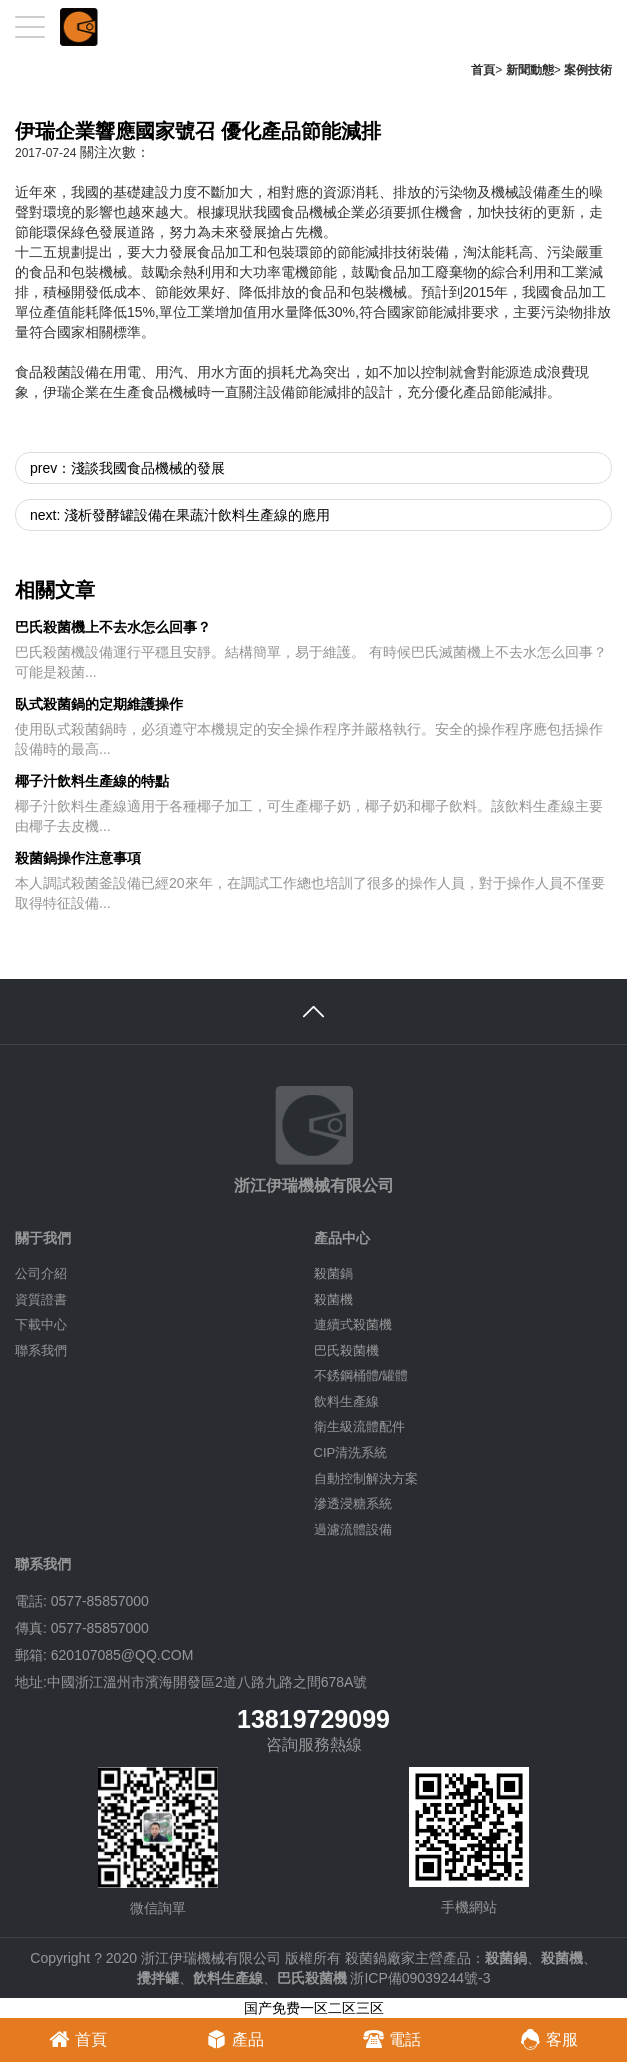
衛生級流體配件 (359, 1426)
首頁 (483, 70)
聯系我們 (41, 1350)
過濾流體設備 (353, 1529)
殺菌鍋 (333, 1273)
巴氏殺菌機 (346, 1350)
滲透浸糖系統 (353, 1503)
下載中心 (41, 1324)
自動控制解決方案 (366, 1478)
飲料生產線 (346, 1401)
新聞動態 (530, 70)
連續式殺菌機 (353, 1324)
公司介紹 (41, 1273)
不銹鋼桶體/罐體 (361, 1375)
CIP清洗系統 (351, 1452)
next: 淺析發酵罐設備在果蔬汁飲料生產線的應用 (180, 515)
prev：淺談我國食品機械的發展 (127, 468)
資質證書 (41, 1299)
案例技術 (588, 70)
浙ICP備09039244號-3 (420, 1978)
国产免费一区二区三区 (314, 2008)
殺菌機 (333, 1299)
